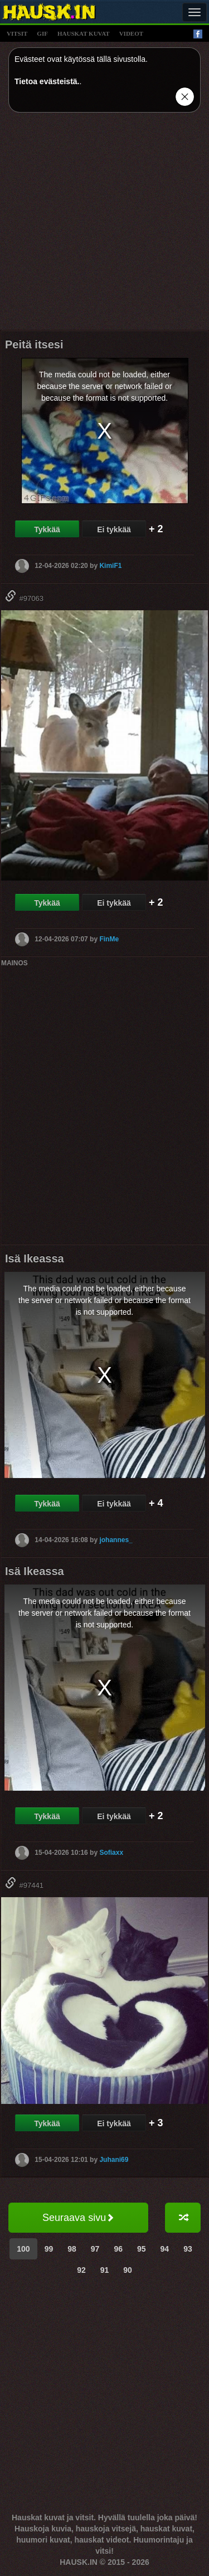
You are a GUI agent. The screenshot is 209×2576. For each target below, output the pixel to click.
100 (23, 2248)
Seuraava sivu (78, 2217)
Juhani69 (113, 2159)
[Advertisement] (104, 225)
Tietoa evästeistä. (46, 81)
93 (187, 2248)
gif (42, 33)
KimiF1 (110, 566)
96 (118, 2248)
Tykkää (47, 529)
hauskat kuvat (83, 33)
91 (104, 2270)
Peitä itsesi (34, 344)
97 (95, 2248)
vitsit (17, 33)
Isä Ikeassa (34, 1258)
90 (127, 2270)
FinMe (109, 939)
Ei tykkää (114, 529)
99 (49, 2248)
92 (81, 2270)
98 (71, 2248)
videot (131, 33)
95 (141, 2248)
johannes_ (115, 1540)
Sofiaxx (111, 1852)
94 (165, 2248)
